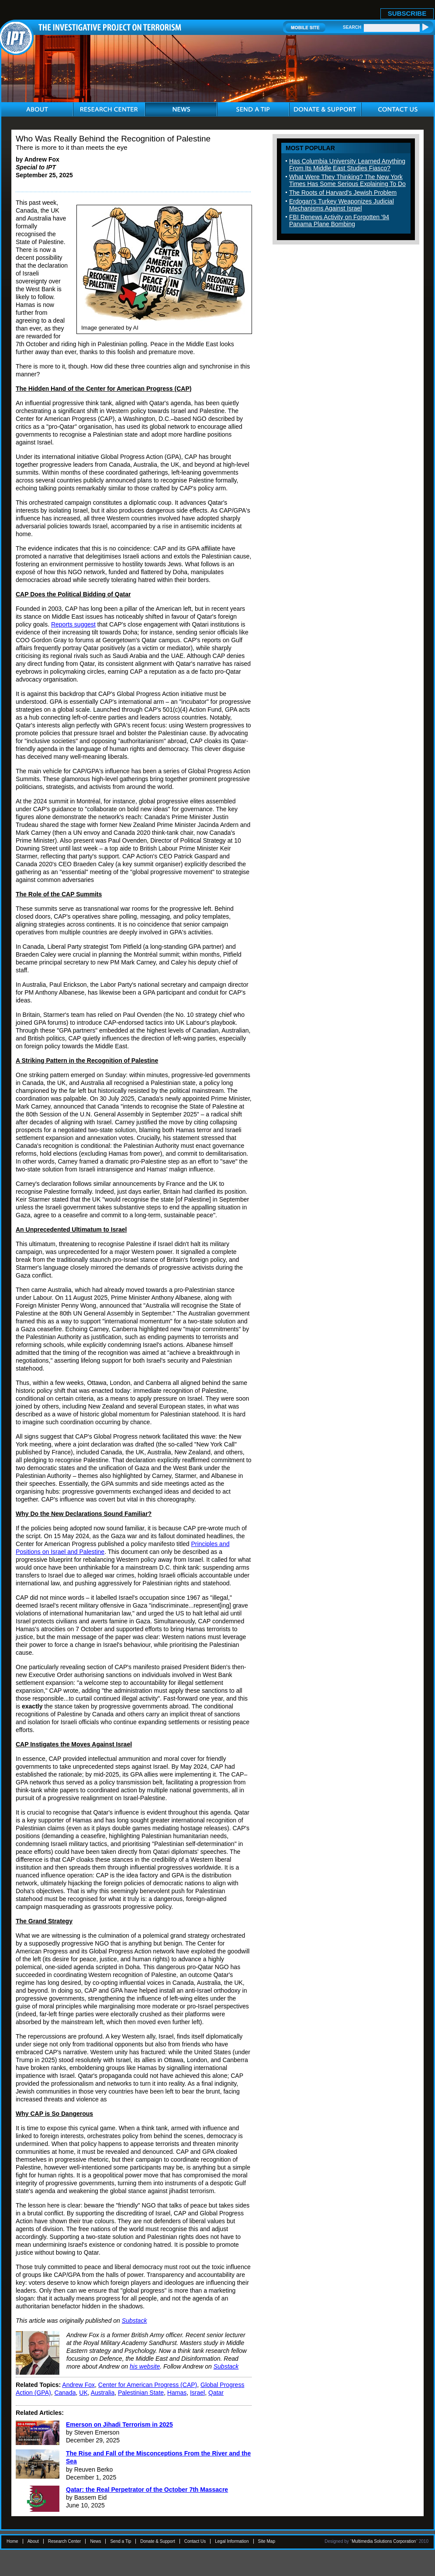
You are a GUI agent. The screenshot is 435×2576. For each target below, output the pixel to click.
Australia (102, 2392)
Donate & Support (157, 2541)
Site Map (266, 2541)
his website (145, 2366)
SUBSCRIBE (407, 13)
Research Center (64, 2541)
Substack (134, 2320)
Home (12, 2541)
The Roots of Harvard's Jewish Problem (343, 192)
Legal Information (232, 2541)
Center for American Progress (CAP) (147, 2384)
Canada (65, 2392)
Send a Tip (120, 2541)
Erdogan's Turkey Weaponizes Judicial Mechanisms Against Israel (341, 205)
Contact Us (195, 2541)
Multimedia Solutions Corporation (384, 2541)
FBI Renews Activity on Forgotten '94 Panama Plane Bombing (339, 220)
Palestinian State (141, 2392)
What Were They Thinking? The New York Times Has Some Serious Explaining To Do (347, 180)
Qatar (216, 2392)
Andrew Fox (78, 2384)
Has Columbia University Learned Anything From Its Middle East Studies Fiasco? (347, 165)
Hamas (176, 2392)
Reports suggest (73, 624)
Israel (197, 2392)
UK (83, 2392)
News (95, 2541)
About (33, 2541)
